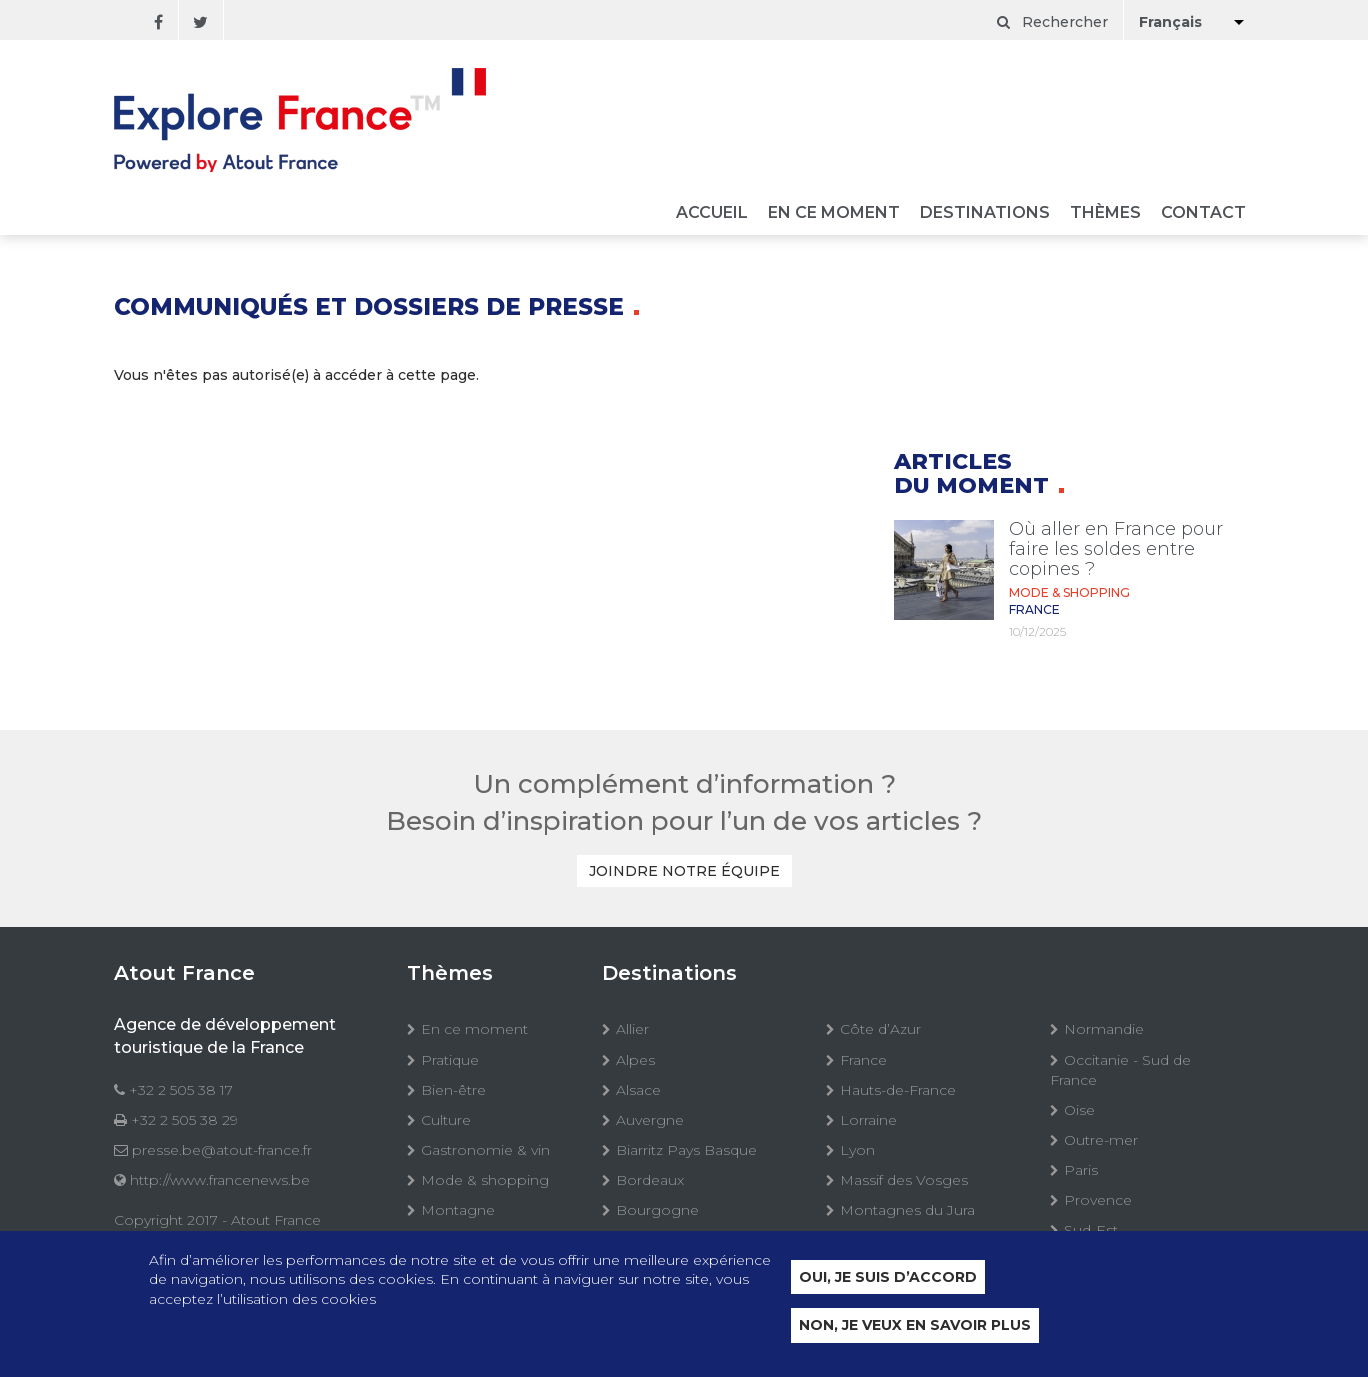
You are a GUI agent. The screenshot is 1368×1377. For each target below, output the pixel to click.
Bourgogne (657, 1210)
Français (1170, 22)
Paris (1081, 1170)
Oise (1079, 1110)
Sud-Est (1091, 1230)
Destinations (985, 213)
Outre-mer (1101, 1140)
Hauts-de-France (898, 1090)
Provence (1098, 1200)
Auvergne (650, 1120)
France (863, 1060)
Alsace (638, 1090)
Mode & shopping (485, 1180)
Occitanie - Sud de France (1120, 1070)
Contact (1203, 213)
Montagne (458, 1210)
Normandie (1104, 1029)
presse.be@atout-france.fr (222, 1150)
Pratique (450, 1060)
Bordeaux (650, 1180)
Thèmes (1105, 213)
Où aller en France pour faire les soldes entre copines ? (1116, 549)
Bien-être (453, 1090)
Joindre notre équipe (684, 871)
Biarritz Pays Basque (686, 1150)
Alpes (635, 1060)
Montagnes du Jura (907, 1210)
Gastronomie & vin (485, 1150)
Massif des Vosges (904, 1180)
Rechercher (1052, 22)
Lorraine (868, 1120)
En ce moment (834, 213)
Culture (446, 1120)
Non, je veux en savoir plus (915, 1327)
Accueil (712, 213)
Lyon (857, 1150)
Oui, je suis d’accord (888, 1278)
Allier (632, 1029)
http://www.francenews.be (220, 1180)
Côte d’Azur (880, 1029)
